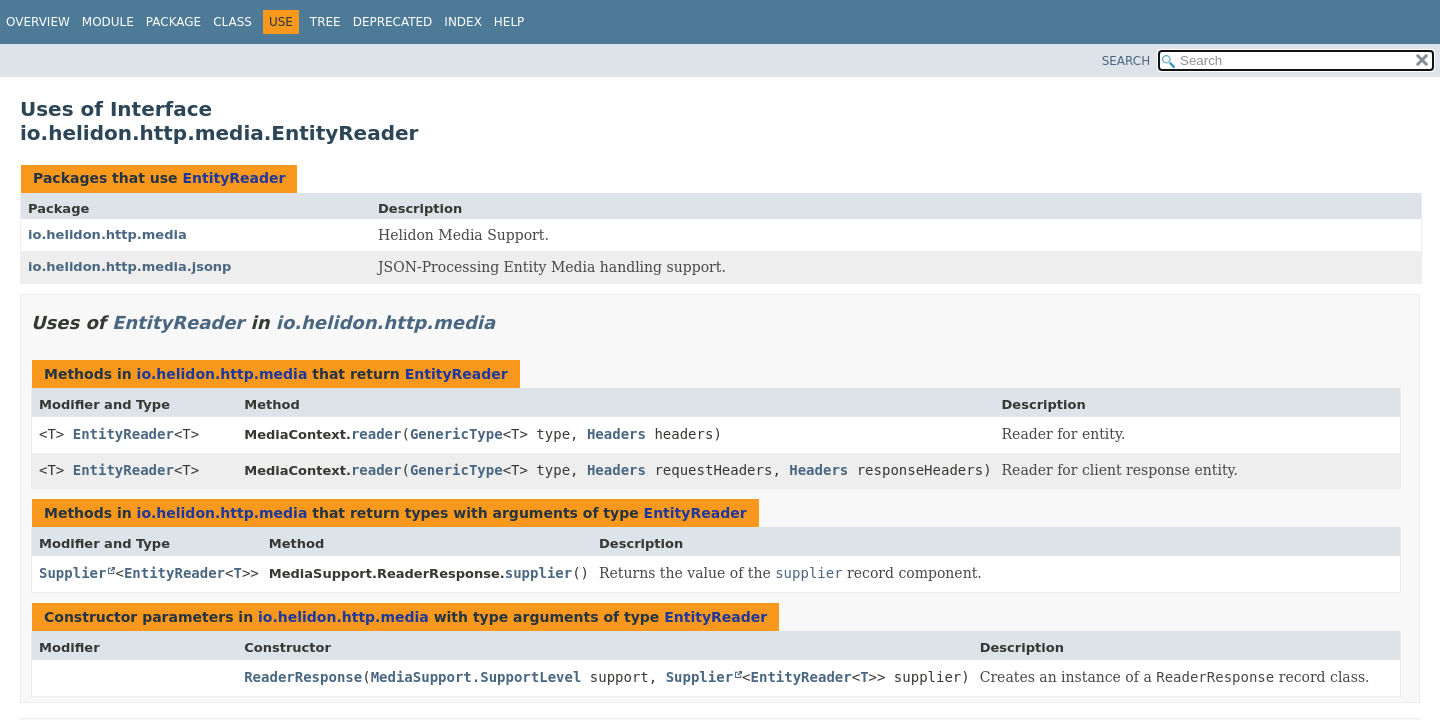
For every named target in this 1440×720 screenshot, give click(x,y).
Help (509, 22)
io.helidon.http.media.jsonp (129, 266)
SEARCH (1126, 61)
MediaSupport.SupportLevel (476, 677)
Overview (38, 22)
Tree (325, 22)
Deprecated (393, 22)
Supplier (72, 573)
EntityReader (233, 178)
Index (463, 22)
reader (376, 434)
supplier (538, 573)
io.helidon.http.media (107, 234)
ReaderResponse (303, 677)
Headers (616, 434)
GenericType (456, 434)
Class (232, 22)
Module (108, 22)
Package (173, 22)
